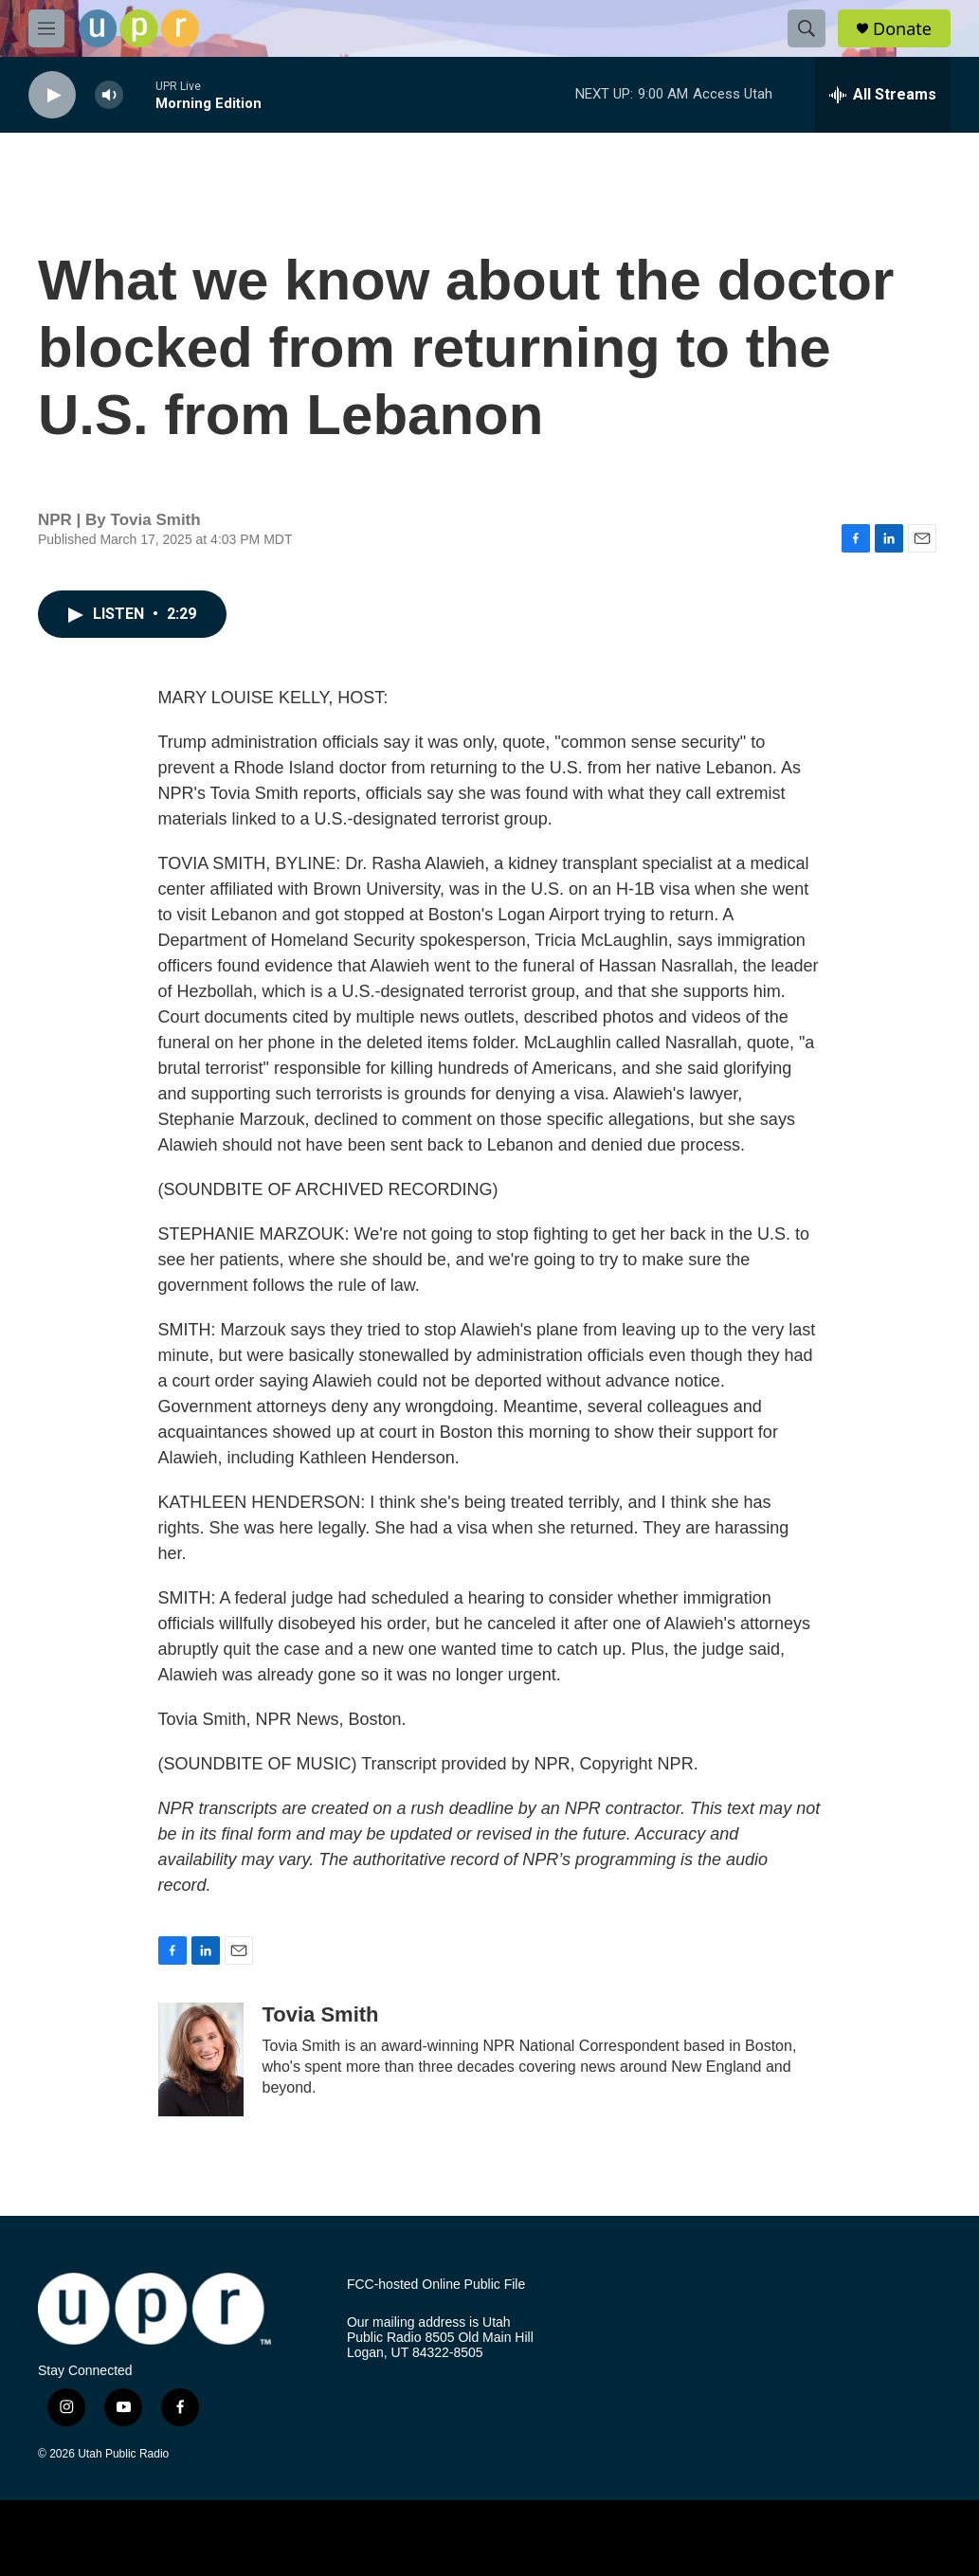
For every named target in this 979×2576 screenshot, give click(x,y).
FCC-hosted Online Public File (436, 2284)
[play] (52, 95)
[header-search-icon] (806, 28)
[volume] (109, 95)
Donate (902, 29)
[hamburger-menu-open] (46, 28)
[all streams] (883, 95)
